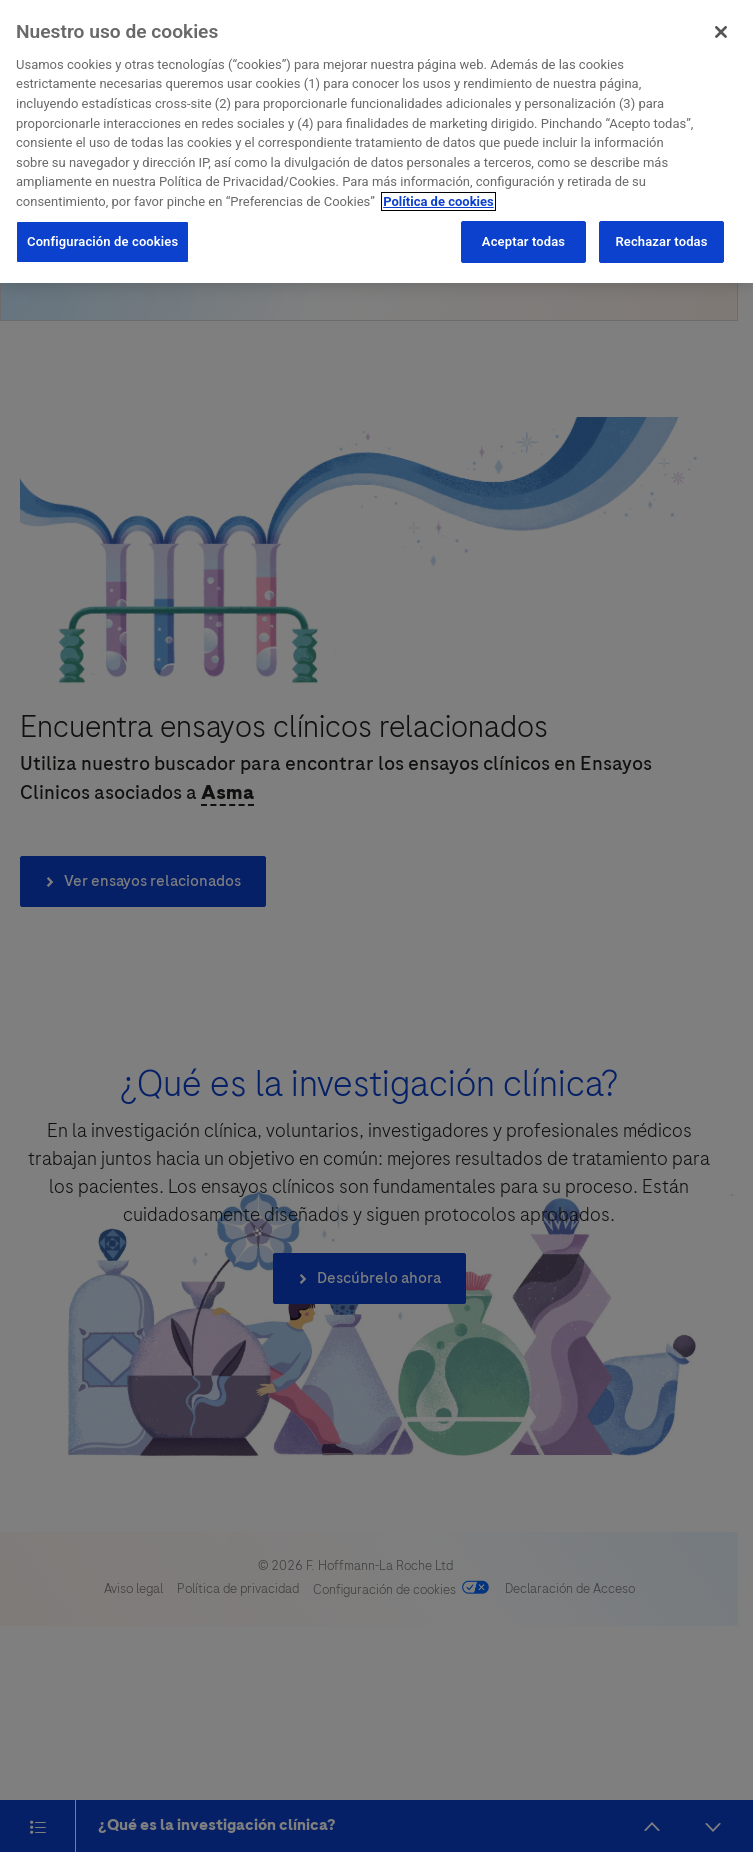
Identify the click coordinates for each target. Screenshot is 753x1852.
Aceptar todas (523, 239)
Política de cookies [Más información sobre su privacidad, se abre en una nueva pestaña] (438, 198)
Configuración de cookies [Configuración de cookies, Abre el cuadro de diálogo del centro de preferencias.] (102, 239)
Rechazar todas (661, 239)
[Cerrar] (721, 30)
